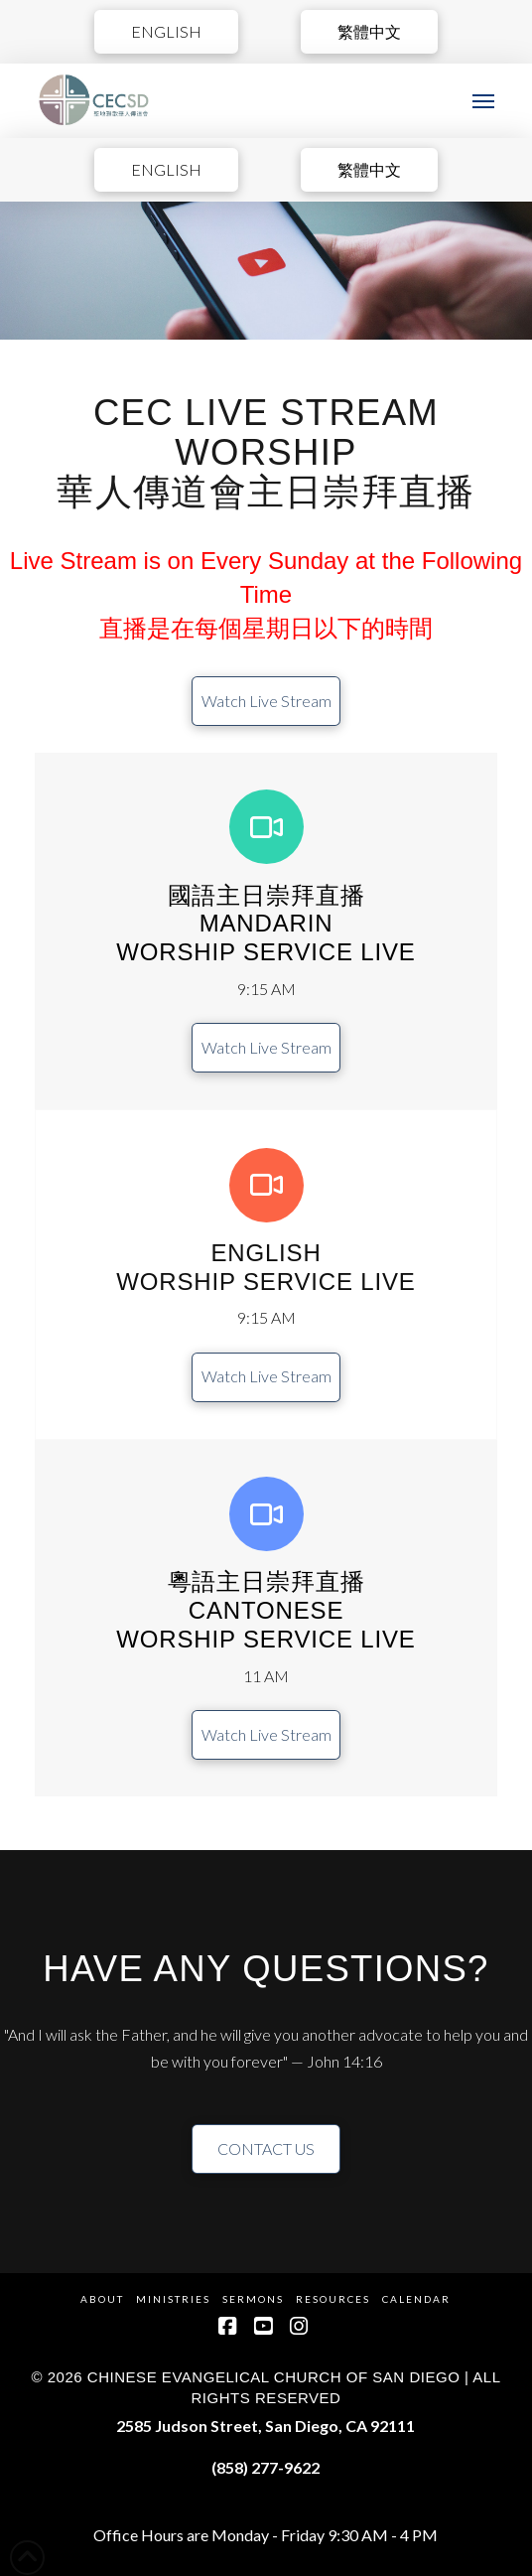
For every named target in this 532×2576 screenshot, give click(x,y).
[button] (483, 101)
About (102, 2299)
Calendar (416, 2299)
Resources (333, 2299)
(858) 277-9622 (265, 2467)
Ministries (173, 2299)
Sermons (253, 2299)
